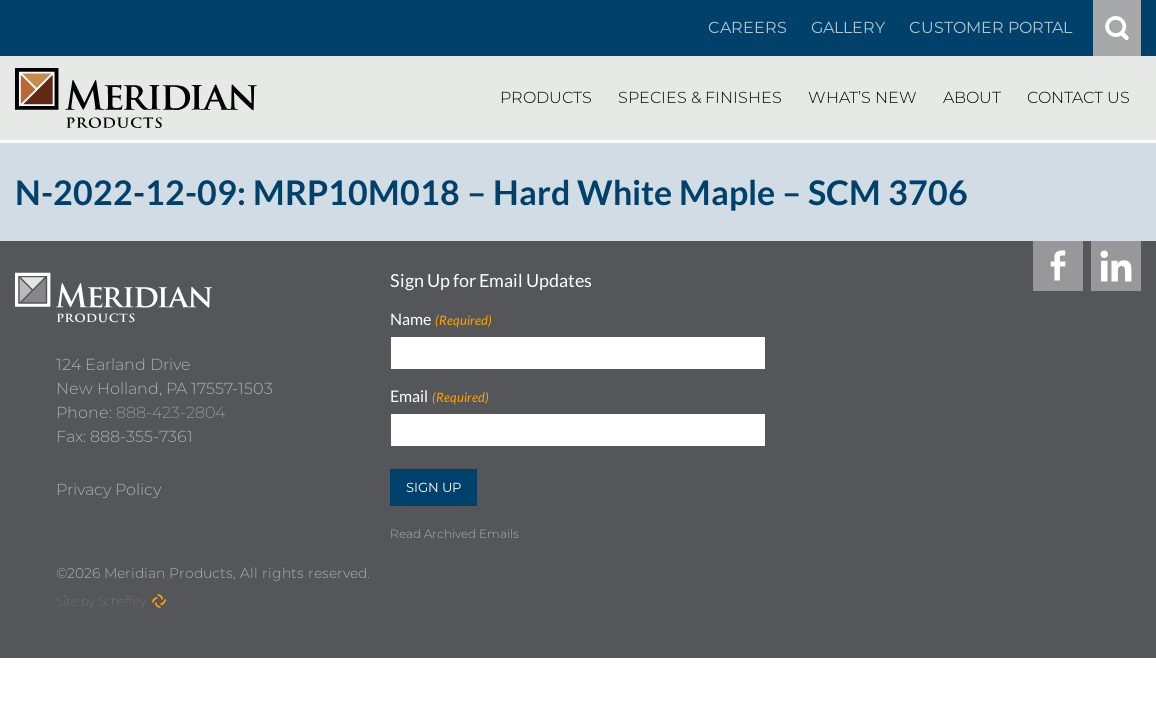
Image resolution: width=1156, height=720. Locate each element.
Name (440, 319)
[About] (972, 98)
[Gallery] (848, 28)
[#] (1117, 28)
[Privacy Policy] (108, 481)
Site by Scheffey (101, 600)
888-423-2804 (170, 403)
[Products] (546, 98)
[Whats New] (862, 98)
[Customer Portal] (990, 28)
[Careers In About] (747, 28)
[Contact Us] (1078, 98)
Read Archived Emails (454, 533)
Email (439, 396)
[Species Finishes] (700, 98)
